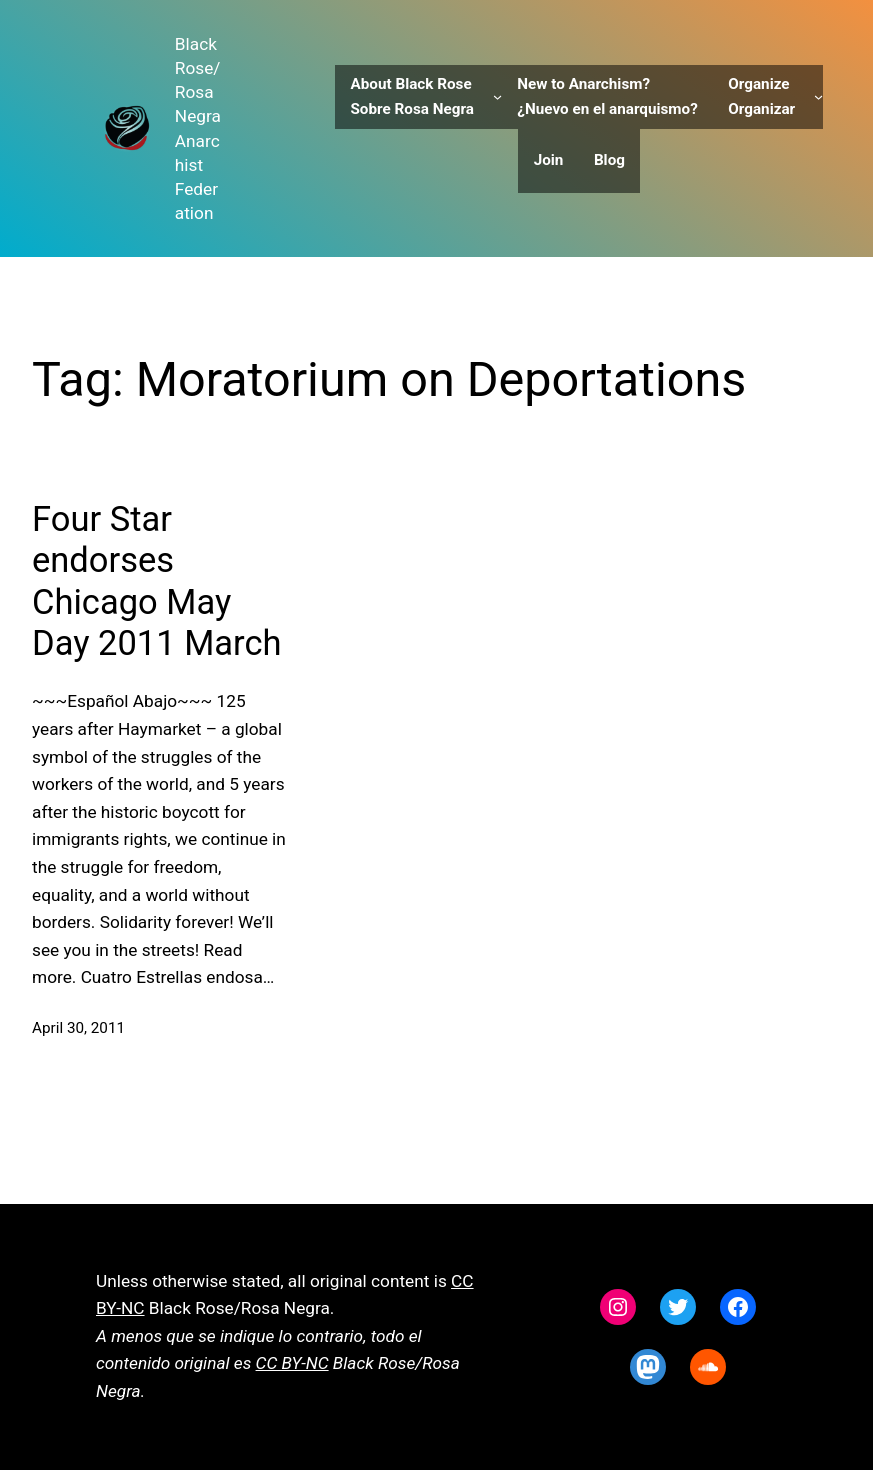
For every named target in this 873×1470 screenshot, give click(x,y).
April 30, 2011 (78, 1028)
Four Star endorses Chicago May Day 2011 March (156, 581)
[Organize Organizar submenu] (818, 96)
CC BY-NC (292, 1363)
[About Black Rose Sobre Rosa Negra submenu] (497, 96)
